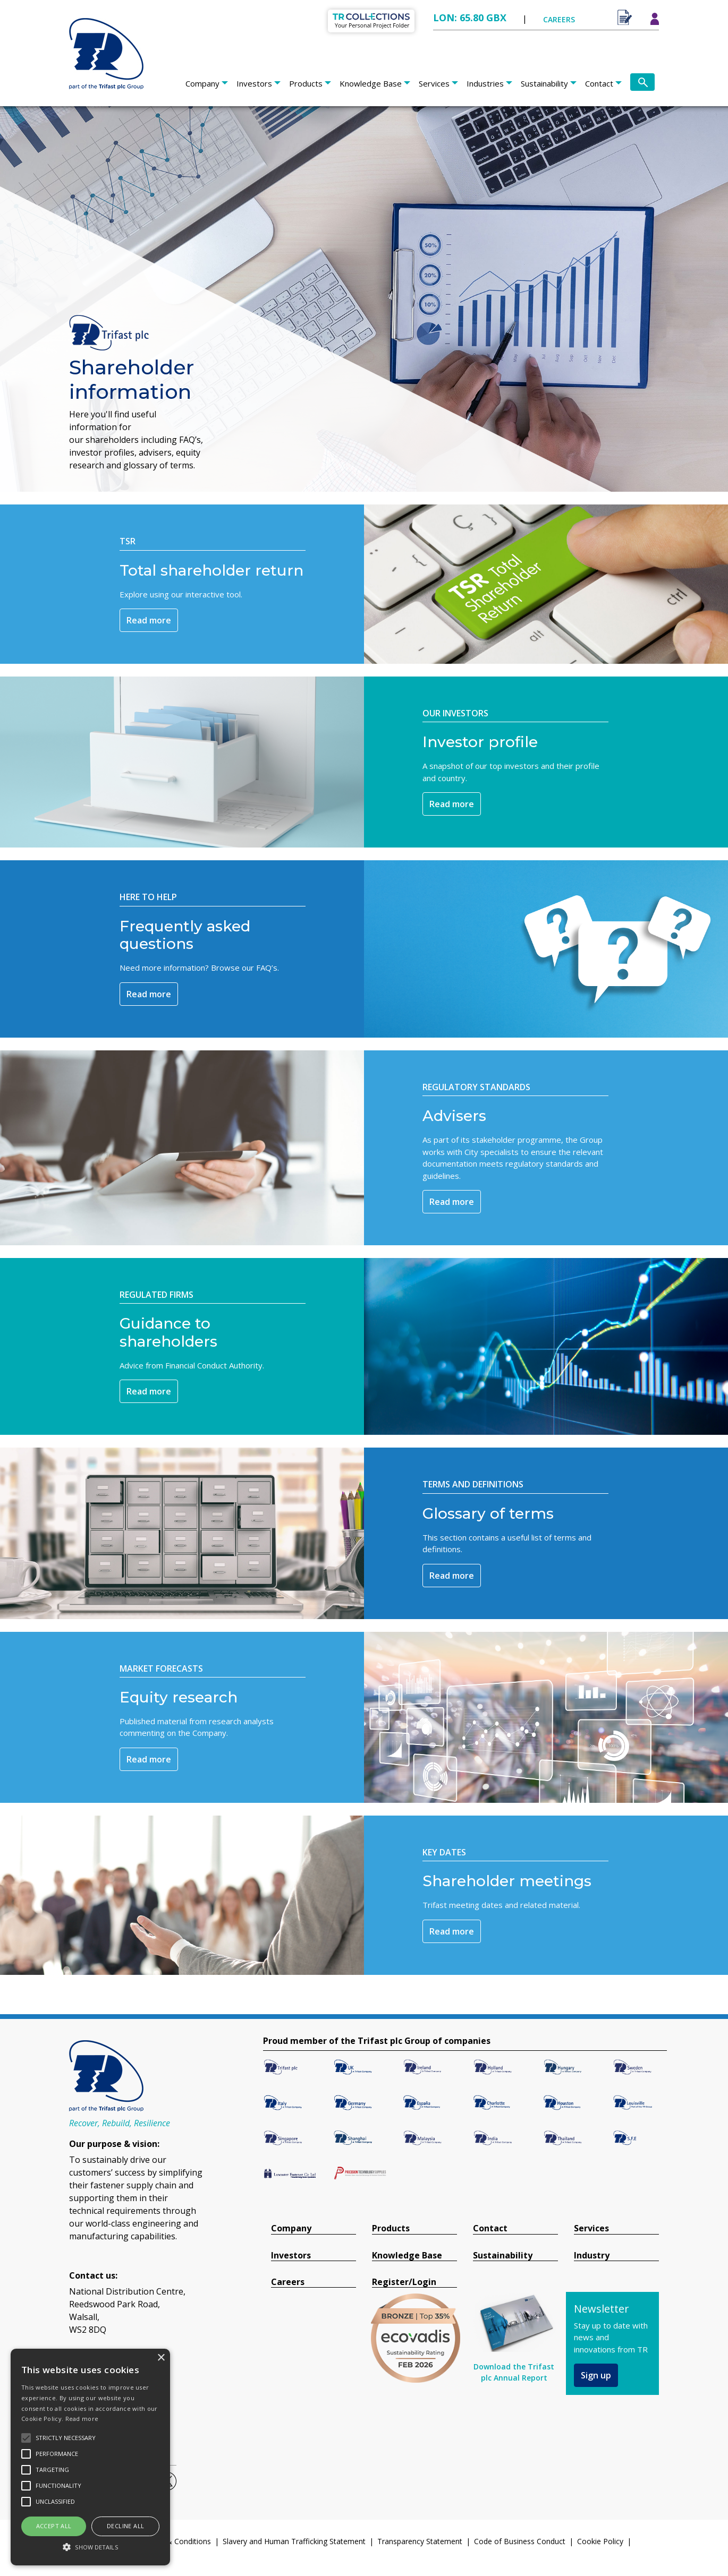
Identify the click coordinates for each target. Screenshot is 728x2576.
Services (434, 83)
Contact (599, 83)
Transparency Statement (419, 2541)
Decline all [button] (125, 2526)
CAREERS (559, 19)
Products (306, 83)
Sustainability (544, 83)
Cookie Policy (600, 2541)
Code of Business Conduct (519, 2541)
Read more (148, 620)
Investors (254, 83)
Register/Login (404, 2282)
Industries (485, 83)
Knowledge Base (371, 83)
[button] (90, 2546)
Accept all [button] (54, 2526)
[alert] (90, 2457)
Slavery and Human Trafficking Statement (294, 2541)
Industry (592, 2255)
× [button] (161, 2358)
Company (202, 83)
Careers (287, 2282)
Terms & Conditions (176, 2541)
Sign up (596, 2375)
